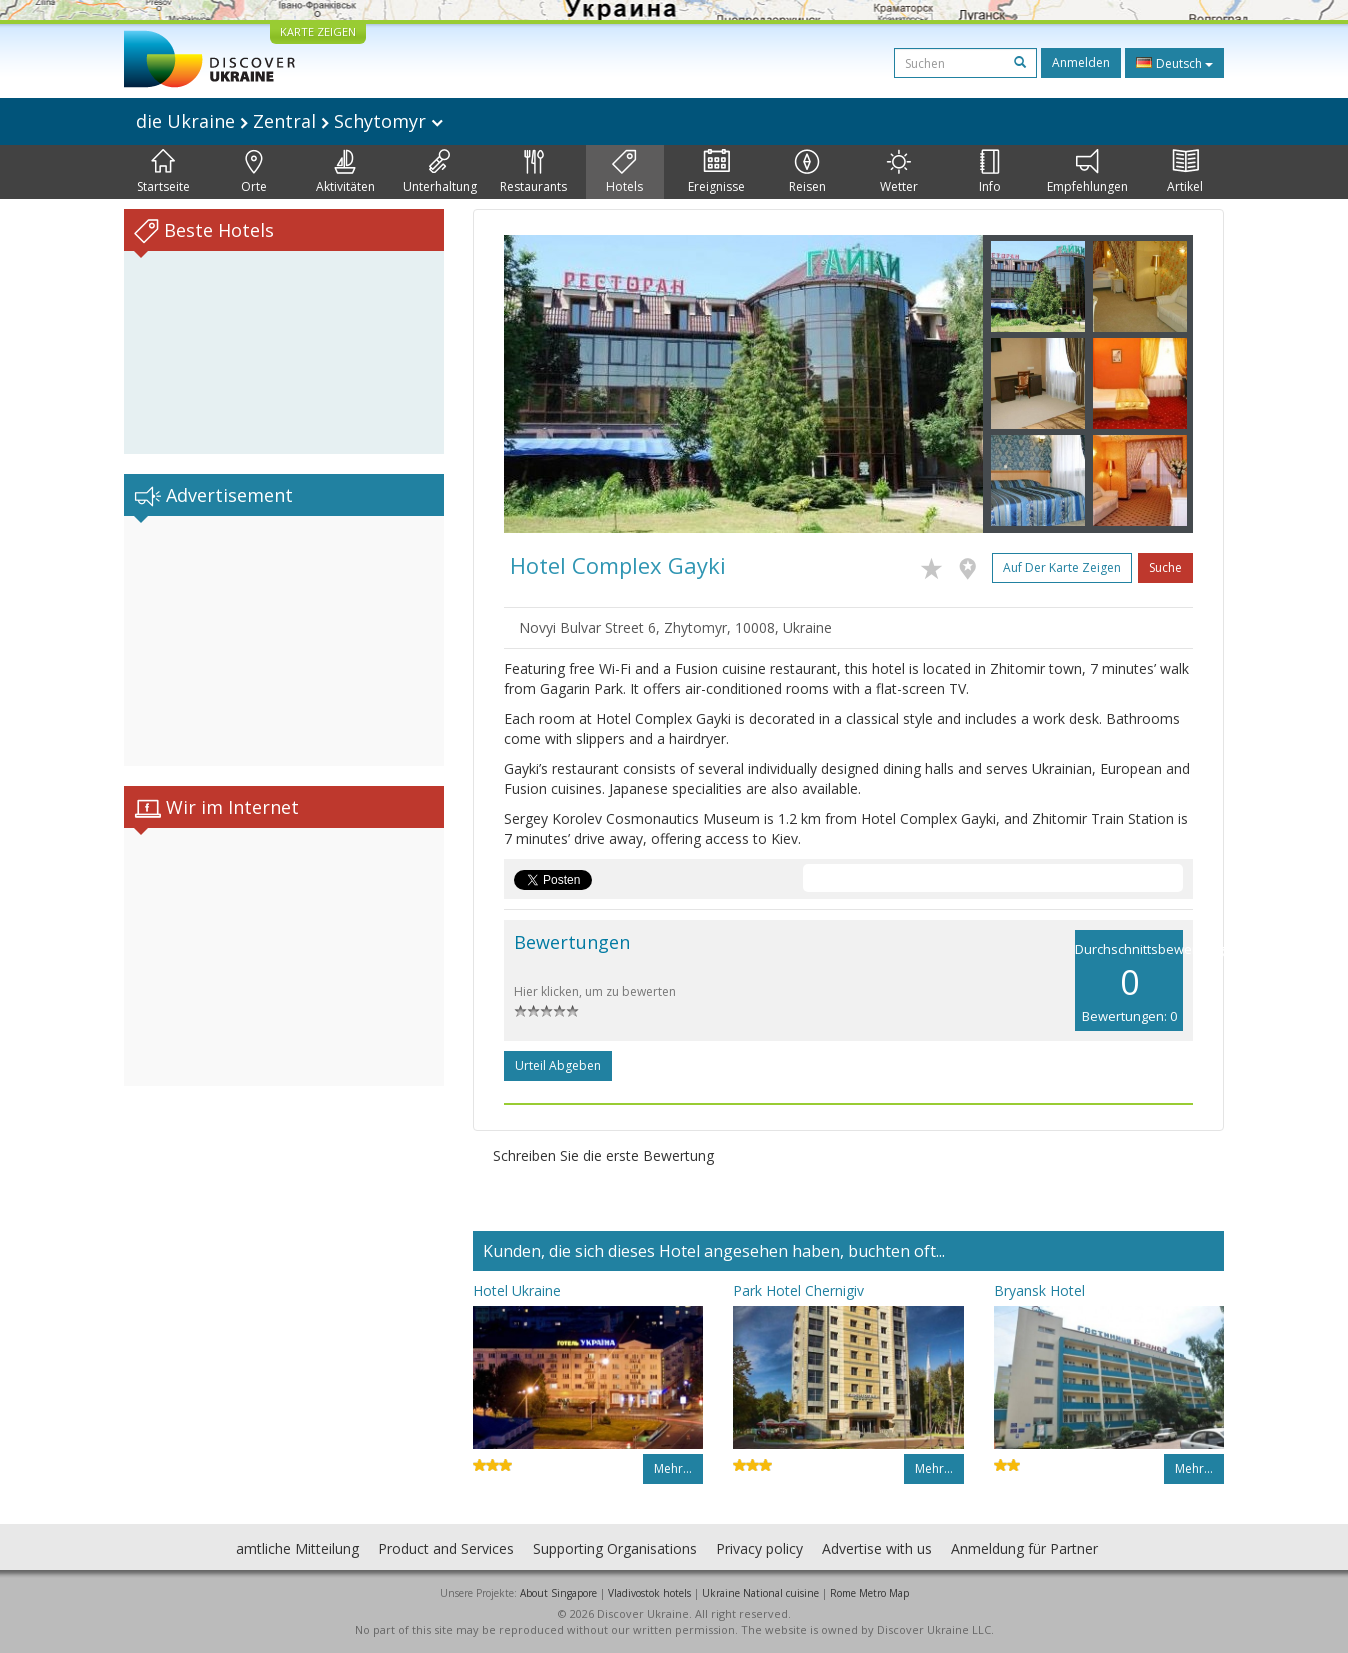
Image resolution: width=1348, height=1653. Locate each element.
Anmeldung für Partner (1024, 1548)
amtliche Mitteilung (297, 1548)
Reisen (807, 172)
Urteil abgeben (558, 1065)
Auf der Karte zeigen (1062, 567)
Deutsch (1174, 63)
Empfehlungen (1087, 172)
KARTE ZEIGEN (318, 31)
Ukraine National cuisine (760, 1593)
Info (990, 172)
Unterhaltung (440, 172)
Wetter (899, 172)
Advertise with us (877, 1548)
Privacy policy (759, 1548)
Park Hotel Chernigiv (798, 1290)
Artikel (1185, 172)
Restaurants (533, 172)
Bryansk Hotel (1039, 1290)
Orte (254, 172)
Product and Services (446, 1548)
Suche (1165, 567)
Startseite (163, 172)
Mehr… (673, 1468)
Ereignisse (716, 172)
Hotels (624, 172)
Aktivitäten (345, 172)
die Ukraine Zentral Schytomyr (289, 121)
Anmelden (1081, 62)
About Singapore (558, 1593)
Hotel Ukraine (517, 1290)
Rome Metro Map (869, 1593)
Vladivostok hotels (649, 1593)
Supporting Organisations (615, 1548)
